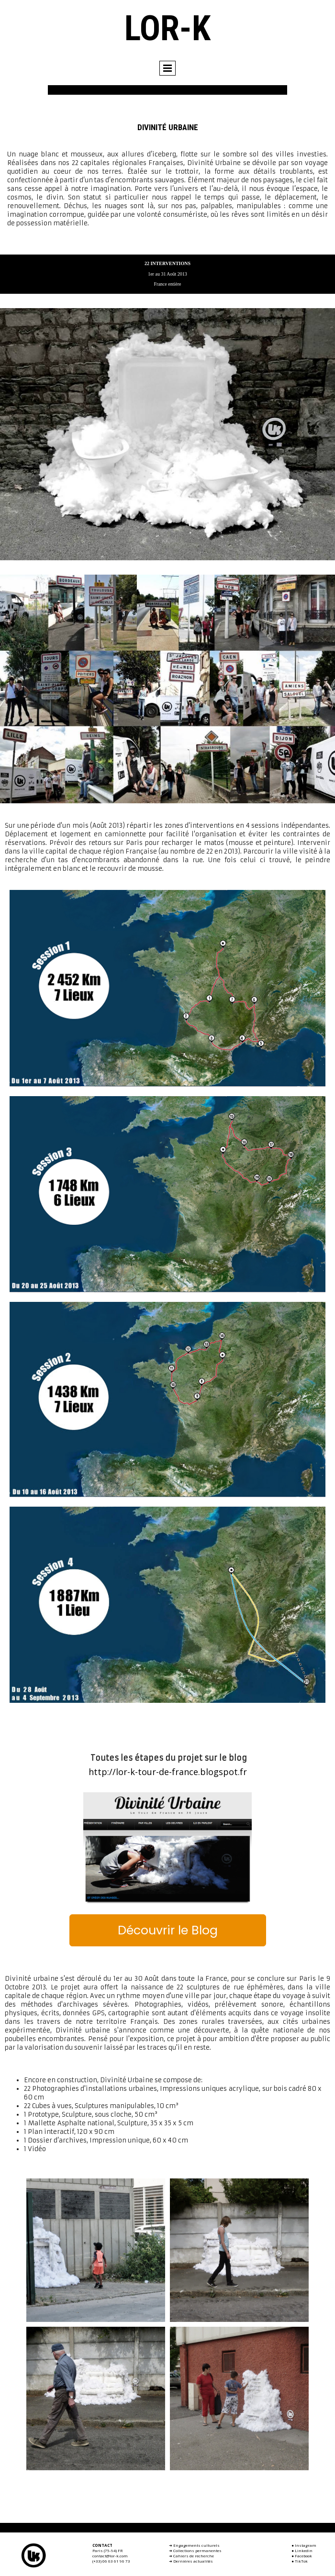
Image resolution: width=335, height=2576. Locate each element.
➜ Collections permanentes (195, 2550)
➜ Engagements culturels (194, 2545)
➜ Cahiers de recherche (191, 2555)
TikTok (301, 2561)
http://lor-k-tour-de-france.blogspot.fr (168, 1771)
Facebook (303, 2555)
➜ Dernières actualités (191, 2561)
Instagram (305, 2545)
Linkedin (304, 2550)
